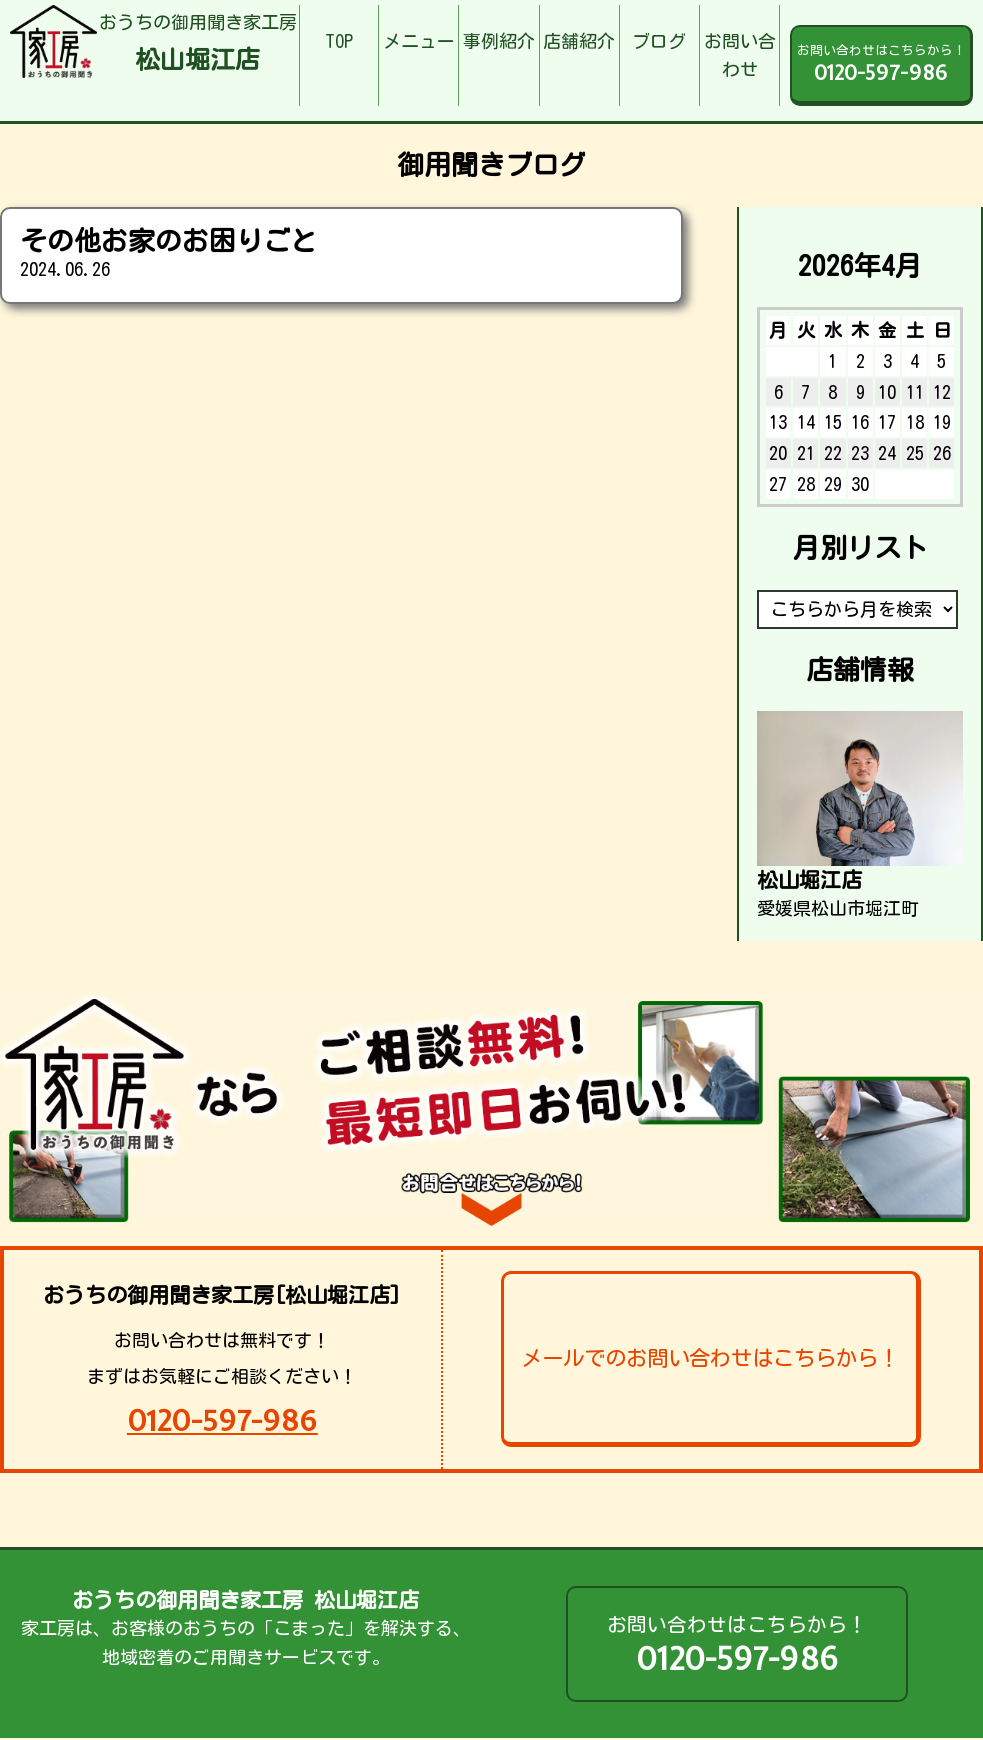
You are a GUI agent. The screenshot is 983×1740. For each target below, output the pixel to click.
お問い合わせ (740, 55)
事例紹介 (499, 41)
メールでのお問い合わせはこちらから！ (710, 1358)
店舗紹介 (579, 41)
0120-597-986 (222, 1420)
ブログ (659, 41)
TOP (339, 41)
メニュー (419, 41)
